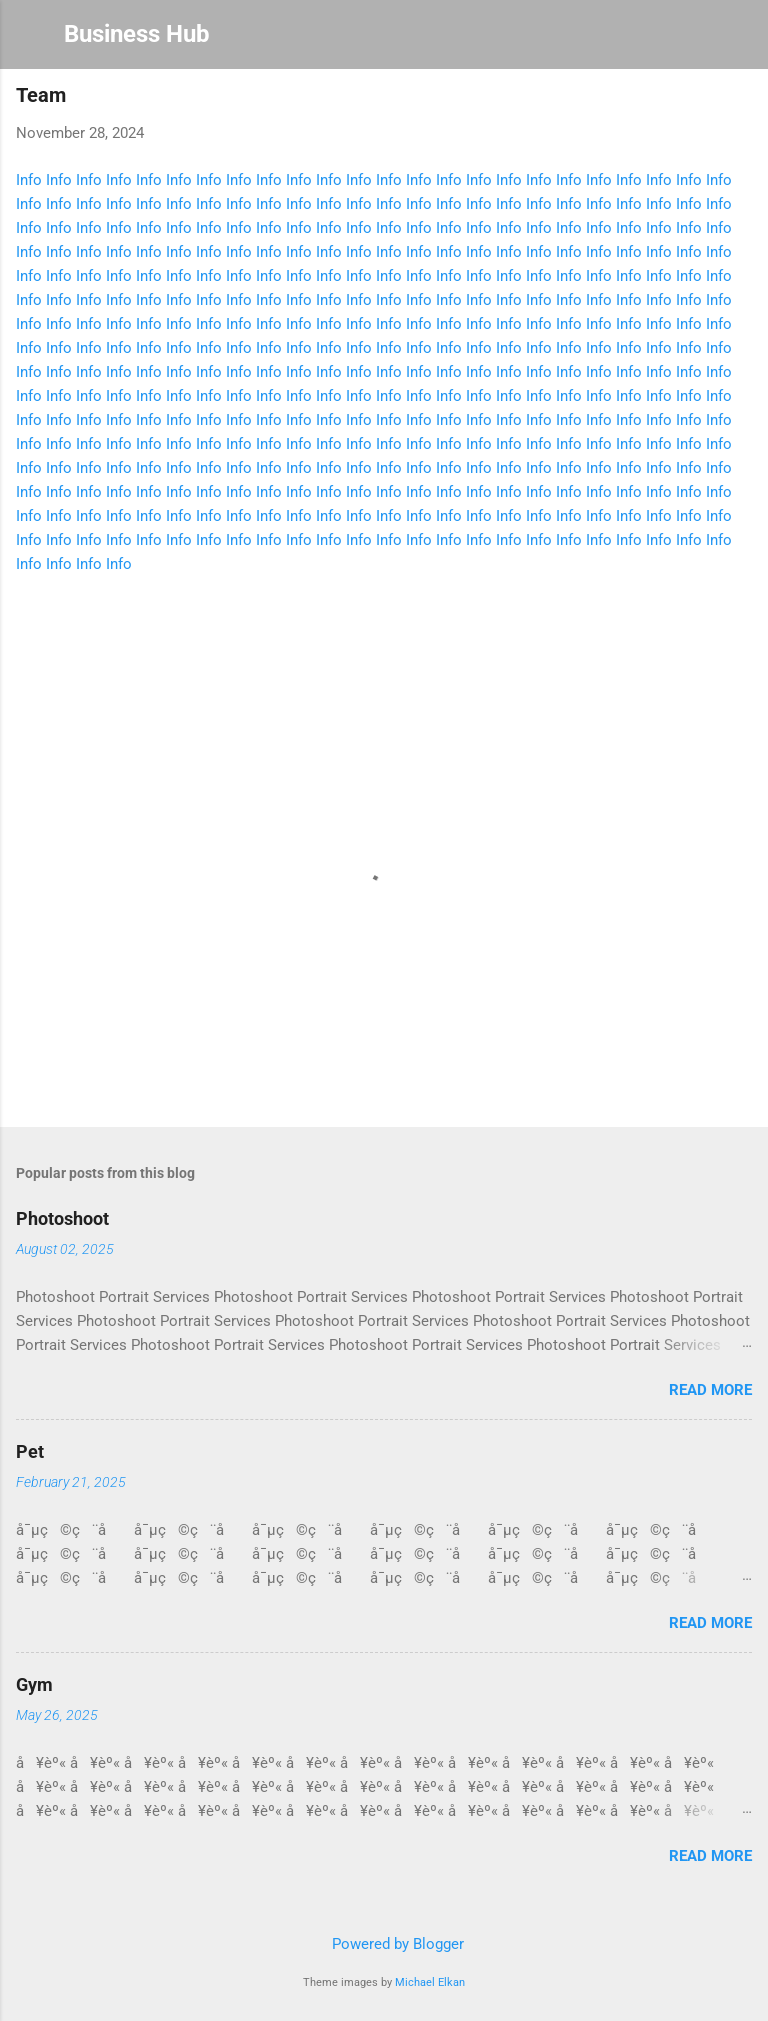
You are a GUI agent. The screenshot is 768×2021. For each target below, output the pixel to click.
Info (29, 180)
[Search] (740, 40)
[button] (740, 100)
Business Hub (137, 34)
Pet (30, 1451)
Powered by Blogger (384, 1944)
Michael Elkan (430, 1982)
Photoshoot (62, 1218)
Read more (710, 1390)
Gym (34, 1684)
